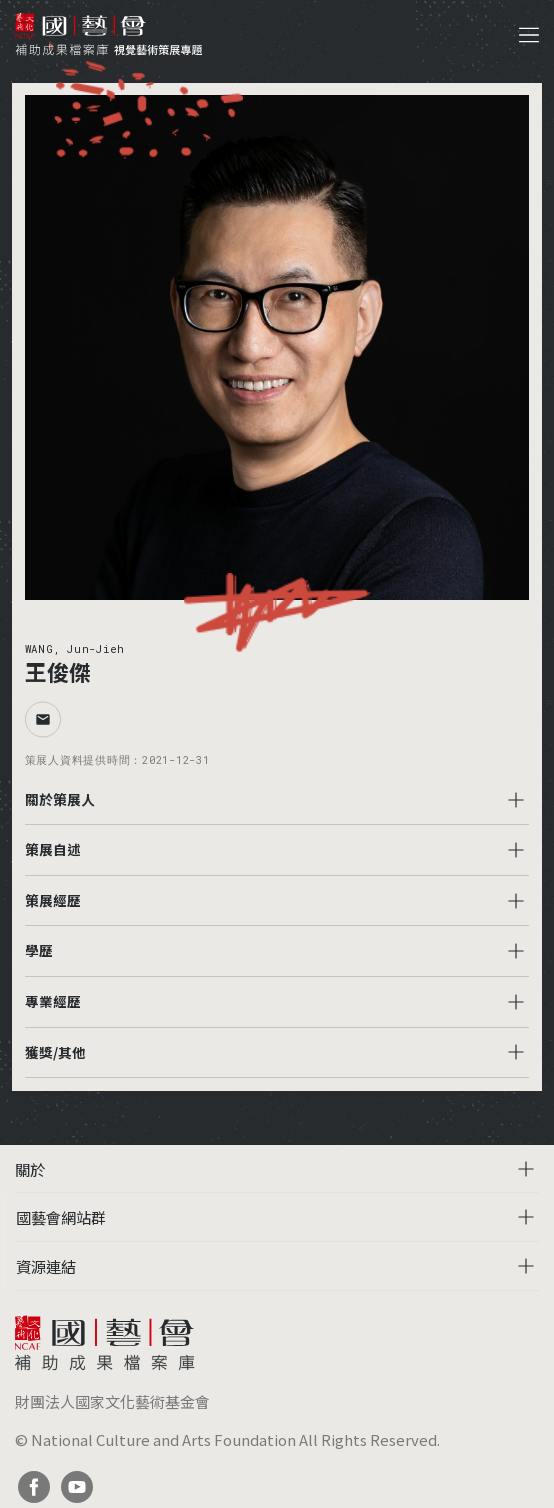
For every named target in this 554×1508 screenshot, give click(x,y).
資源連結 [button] (46, 1266)
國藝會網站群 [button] (61, 1217)
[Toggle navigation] (529, 35)
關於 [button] (30, 1169)
